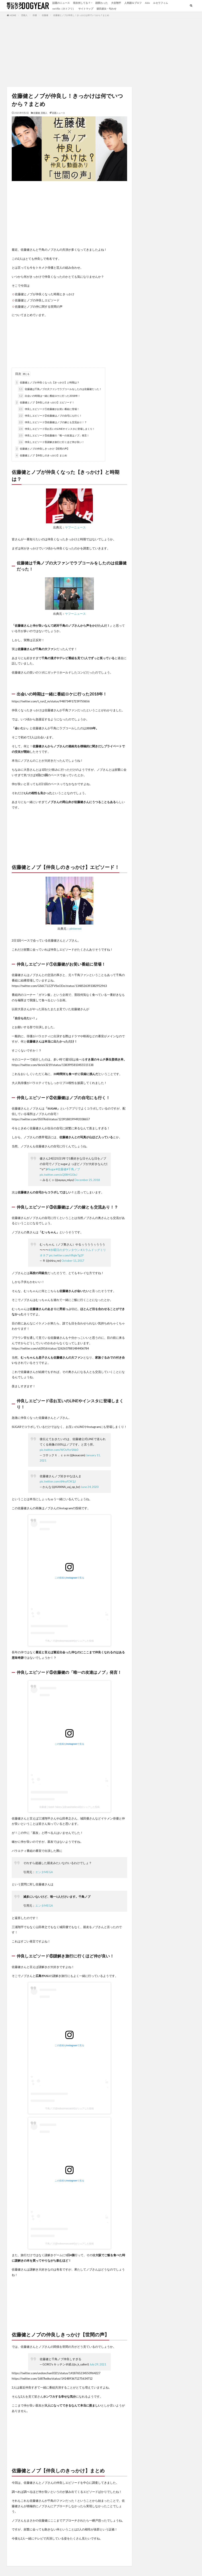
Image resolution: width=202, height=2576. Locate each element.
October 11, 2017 (72, 1260)
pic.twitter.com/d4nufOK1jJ (58, 1481)
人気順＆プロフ (133, 2)
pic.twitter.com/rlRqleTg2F (66, 1255)
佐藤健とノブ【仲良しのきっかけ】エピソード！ (44, 402)
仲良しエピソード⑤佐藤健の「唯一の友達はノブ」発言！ (53, 435)
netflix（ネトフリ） (63, 8)
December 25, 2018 (87, 1180)
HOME (13, 15)
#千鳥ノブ (73, 1169)
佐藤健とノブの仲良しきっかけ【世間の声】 (42, 448)
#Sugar (51, 1169)
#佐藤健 (61, 1169)
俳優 (35, 15)
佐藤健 (45, 15)
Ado (147, 2)
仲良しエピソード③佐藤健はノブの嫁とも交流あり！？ (52, 422)
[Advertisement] (101, 52)
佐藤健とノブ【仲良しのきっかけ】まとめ (41, 455)
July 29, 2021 (97, 2364)
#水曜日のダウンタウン (64, 1250)
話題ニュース (58, 113)
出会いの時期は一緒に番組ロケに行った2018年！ (49, 395)
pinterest (75, 928)
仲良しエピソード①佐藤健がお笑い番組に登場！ (48, 409)
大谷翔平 (116, 2)
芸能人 (24, 15)
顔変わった (101, 2)
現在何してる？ (81, 2)
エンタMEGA (44, 1872)
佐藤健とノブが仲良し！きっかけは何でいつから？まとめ (81, 15)
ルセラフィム (160, 2)
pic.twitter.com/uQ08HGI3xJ (58, 1174)
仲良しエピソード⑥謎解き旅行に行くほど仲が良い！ (51, 442)
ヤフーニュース (75, 527)
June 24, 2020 (90, 1487)
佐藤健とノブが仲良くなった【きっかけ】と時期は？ (47, 382)
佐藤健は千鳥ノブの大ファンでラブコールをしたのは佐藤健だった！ (60, 389)
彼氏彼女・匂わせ (106, 8)
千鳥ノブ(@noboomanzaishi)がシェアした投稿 (69, 1640)
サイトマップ (85, 8)
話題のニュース (61, 2)
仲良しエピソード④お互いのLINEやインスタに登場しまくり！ (56, 428)
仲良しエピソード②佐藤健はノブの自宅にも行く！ (50, 415)
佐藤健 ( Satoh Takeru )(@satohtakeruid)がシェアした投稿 (69, 1807)
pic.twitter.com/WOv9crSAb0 (59, 1449)
